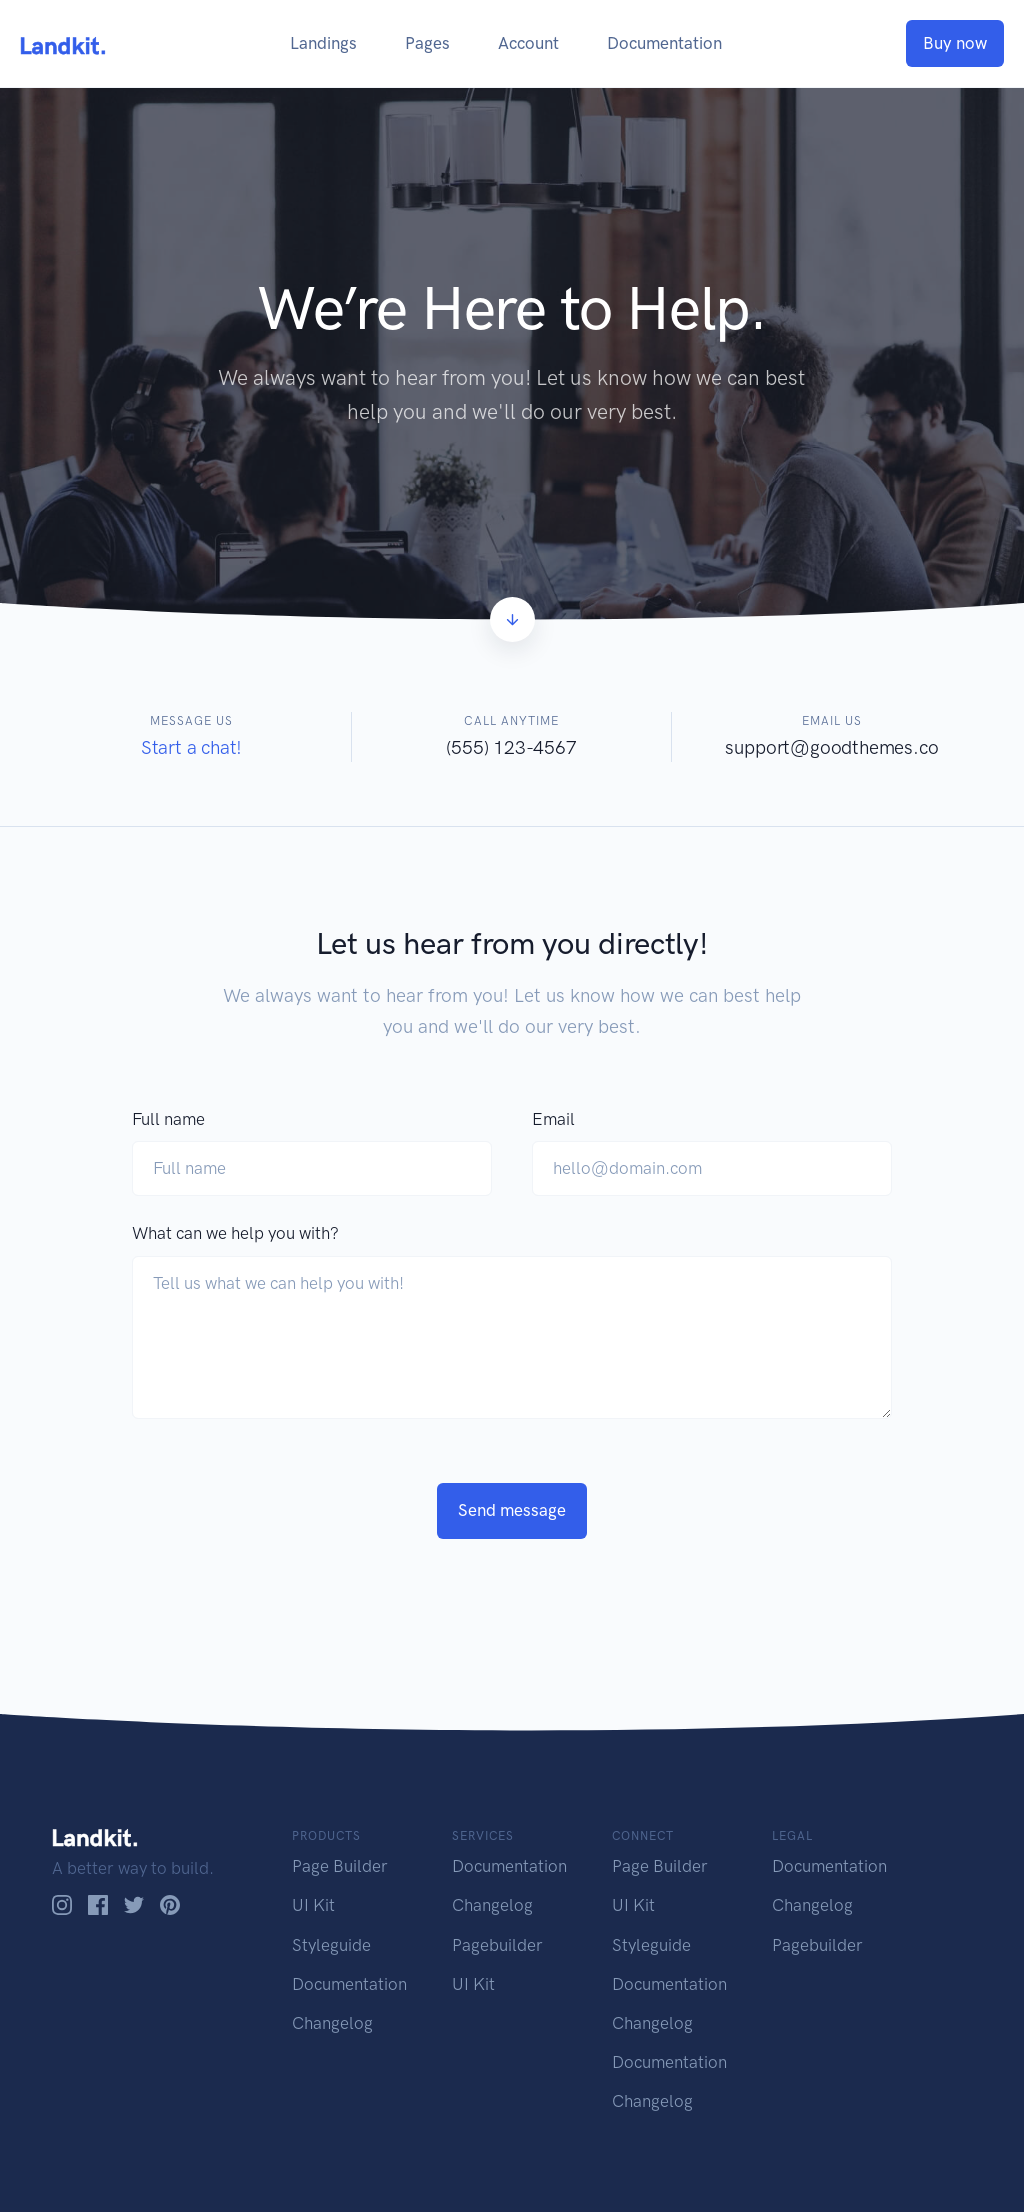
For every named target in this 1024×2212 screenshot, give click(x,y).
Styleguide (331, 1945)
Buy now (955, 43)
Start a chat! (192, 747)
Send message (512, 1510)
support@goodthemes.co (831, 747)
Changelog (332, 2023)
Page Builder (340, 1866)
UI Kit (313, 1905)
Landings (323, 43)
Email (553, 1119)
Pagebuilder (497, 1945)
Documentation (664, 43)
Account (528, 43)
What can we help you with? (235, 1233)
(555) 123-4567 (511, 747)
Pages (427, 43)
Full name (168, 1119)
